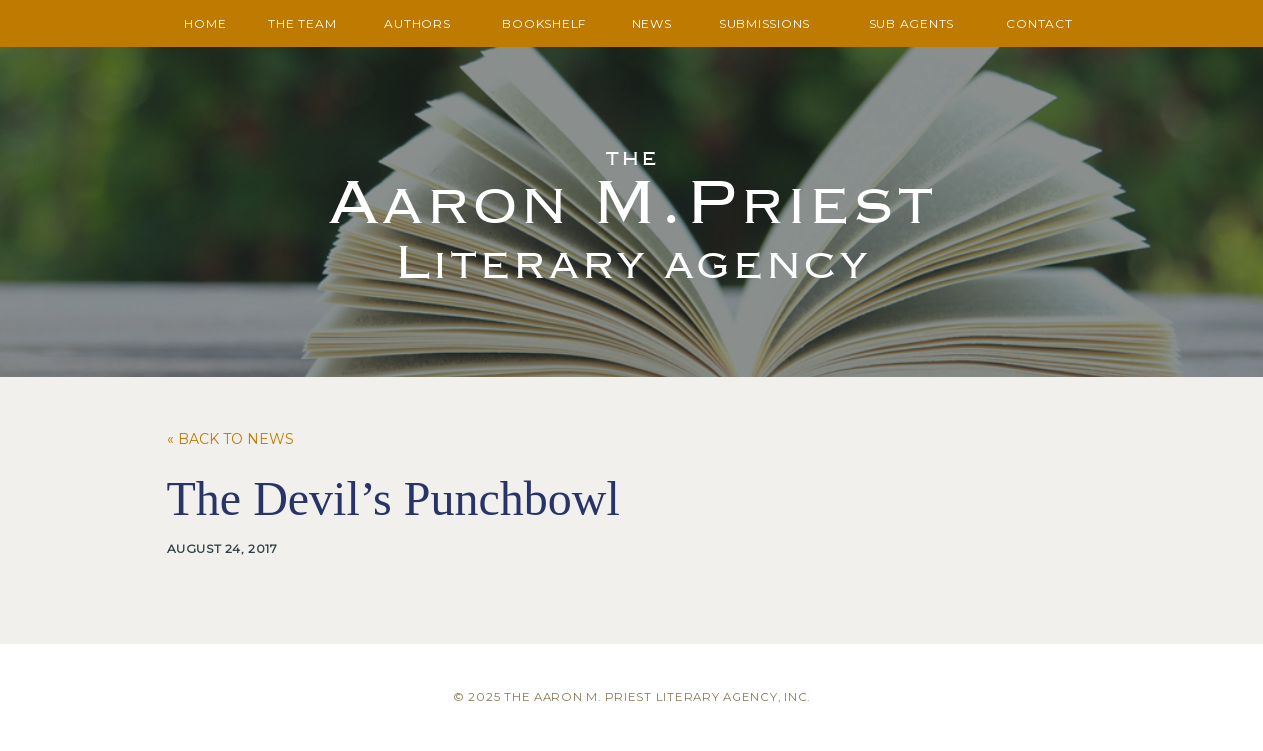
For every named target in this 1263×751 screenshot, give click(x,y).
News (652, 23)
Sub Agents (912, 23)
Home (205, 23)
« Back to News (230, 439)
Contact (1039, 23)
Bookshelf (544, 23)
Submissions (764, 23)
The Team (302, 23)
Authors (417, 23)
